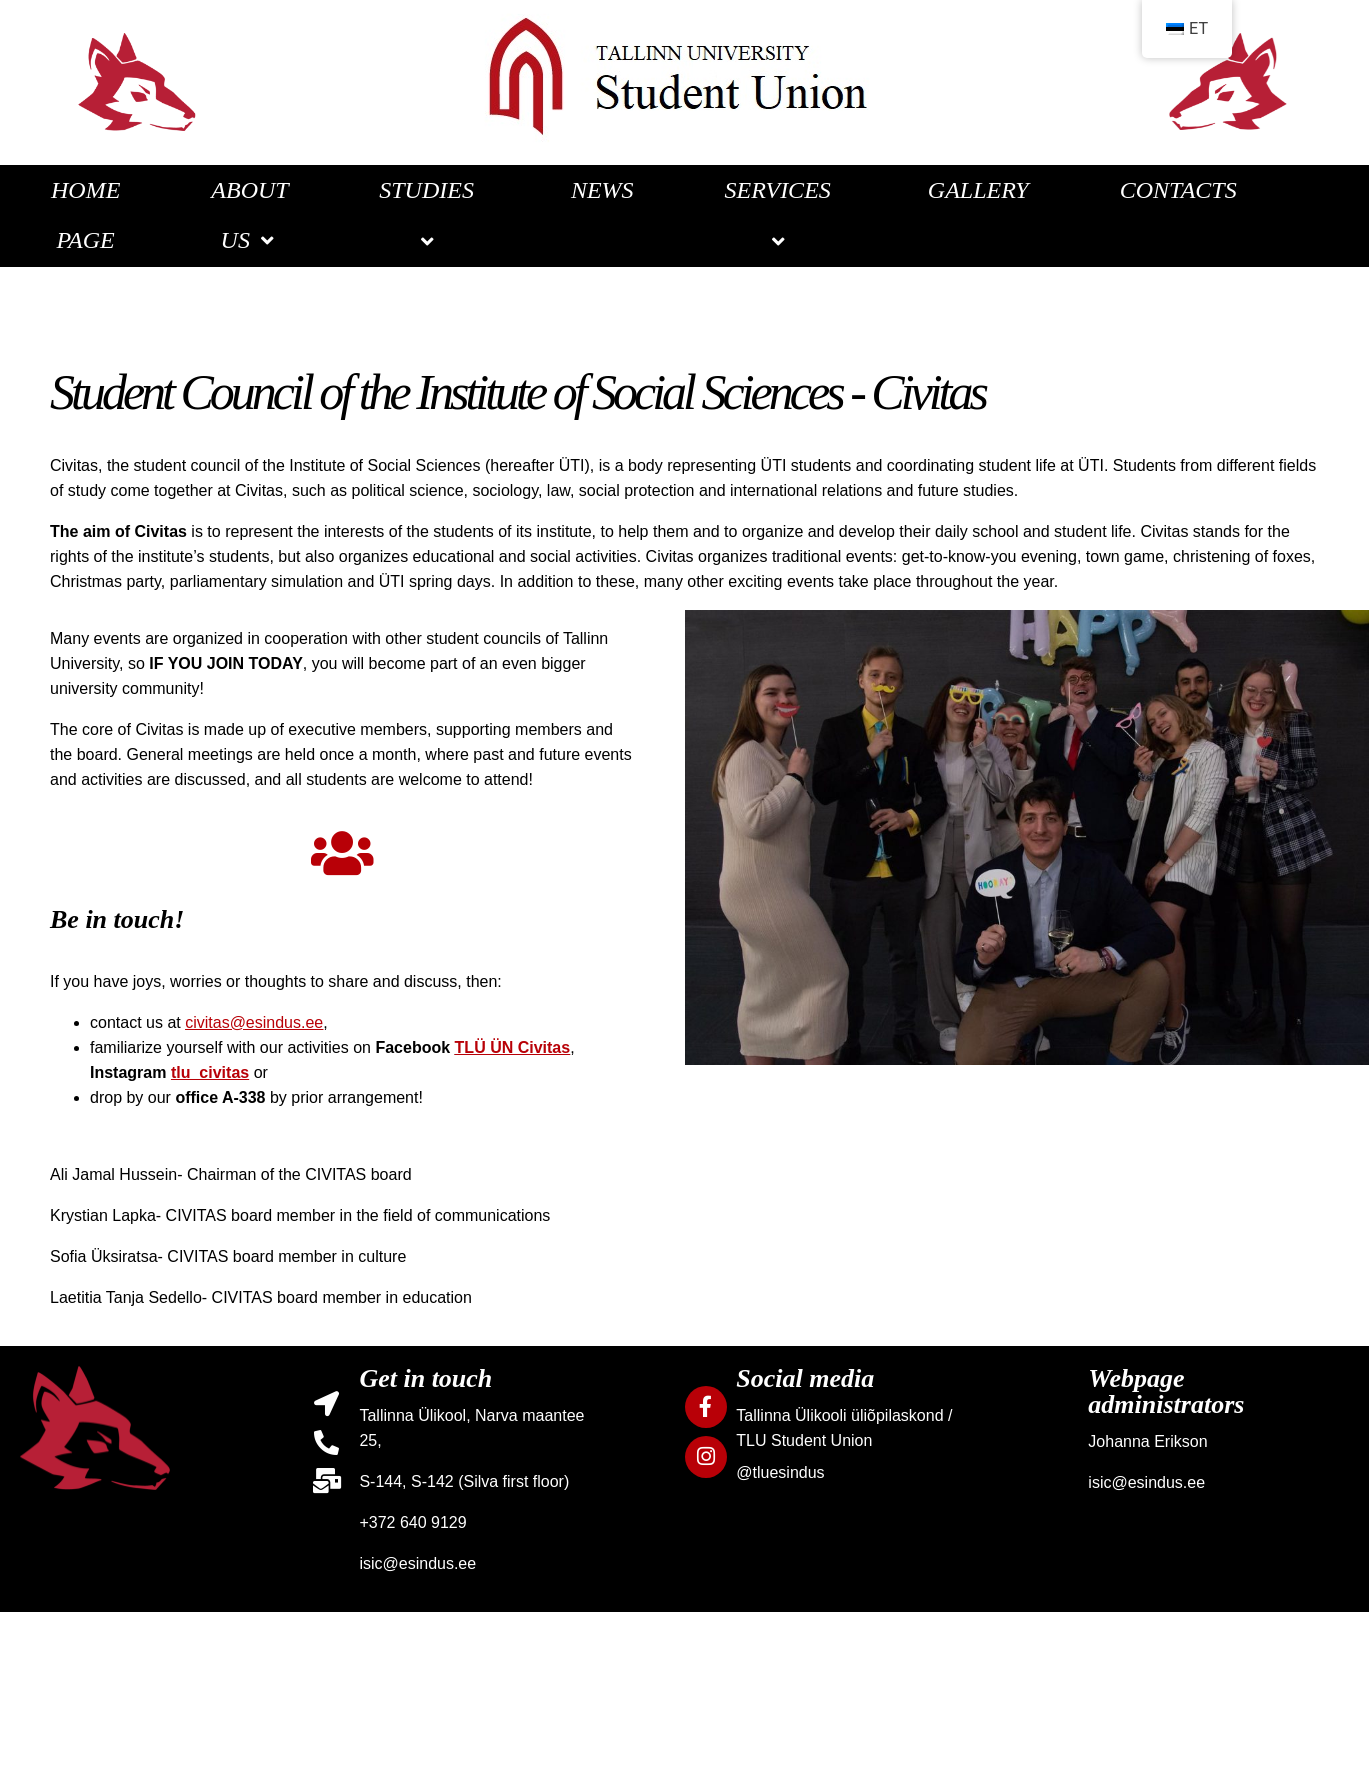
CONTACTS (1178, 190)
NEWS (602, 190)
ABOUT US (249, 215)
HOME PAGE (85, 215)
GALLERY (978, 190)
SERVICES (781, 215)
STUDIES (429, 215)
